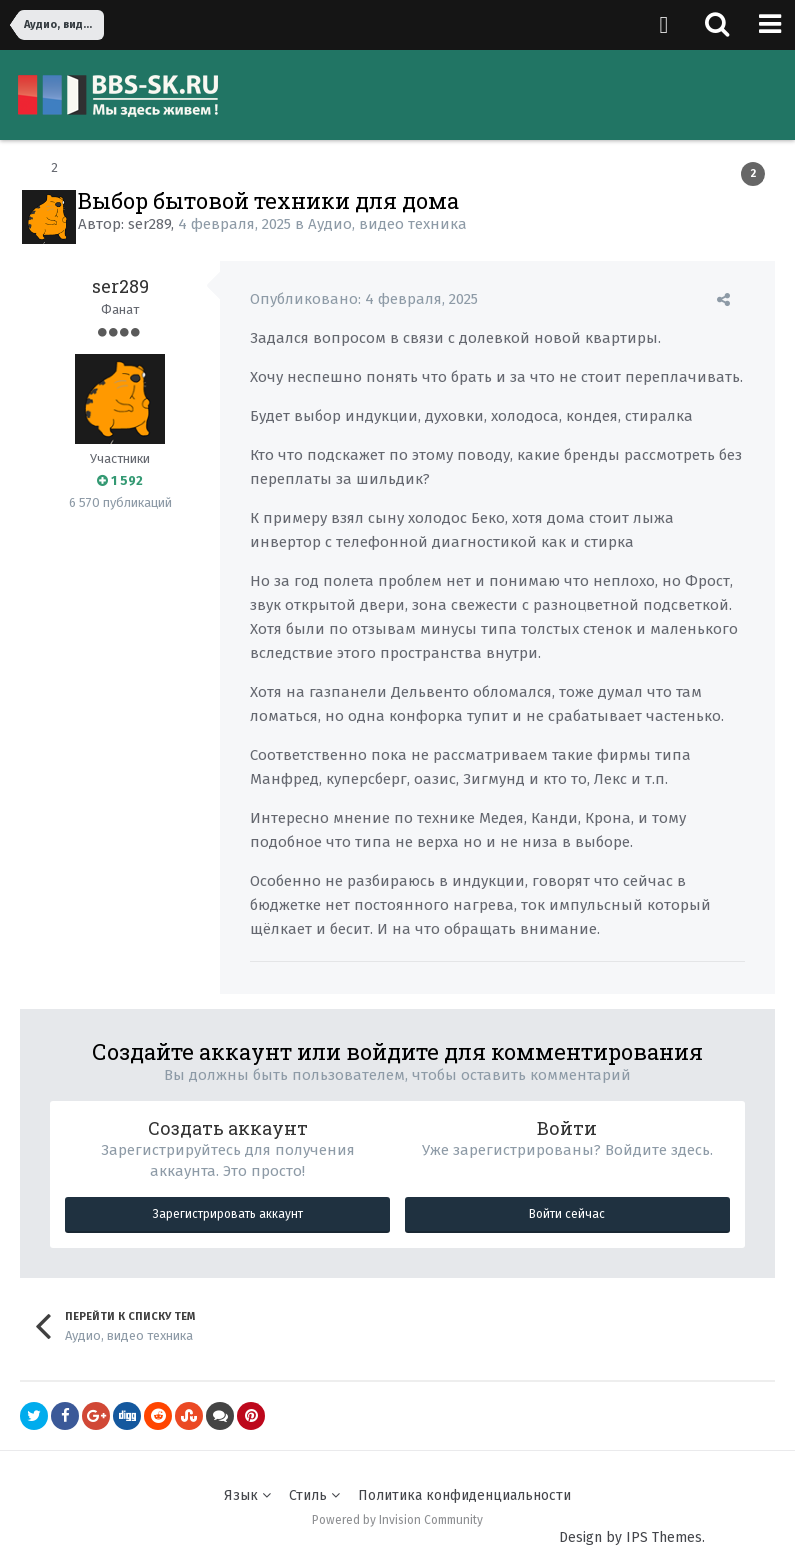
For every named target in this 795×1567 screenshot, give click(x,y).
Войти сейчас (567, 1214)
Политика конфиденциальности (464, 1495)
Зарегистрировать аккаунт (228, 1214)
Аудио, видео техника (387, 224)
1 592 (120, 480)
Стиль (314, 1495)
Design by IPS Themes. (632, 1537)
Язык (247, 1495)
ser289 (149, 224)
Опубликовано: (364, 299)
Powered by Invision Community (397, 1520)
